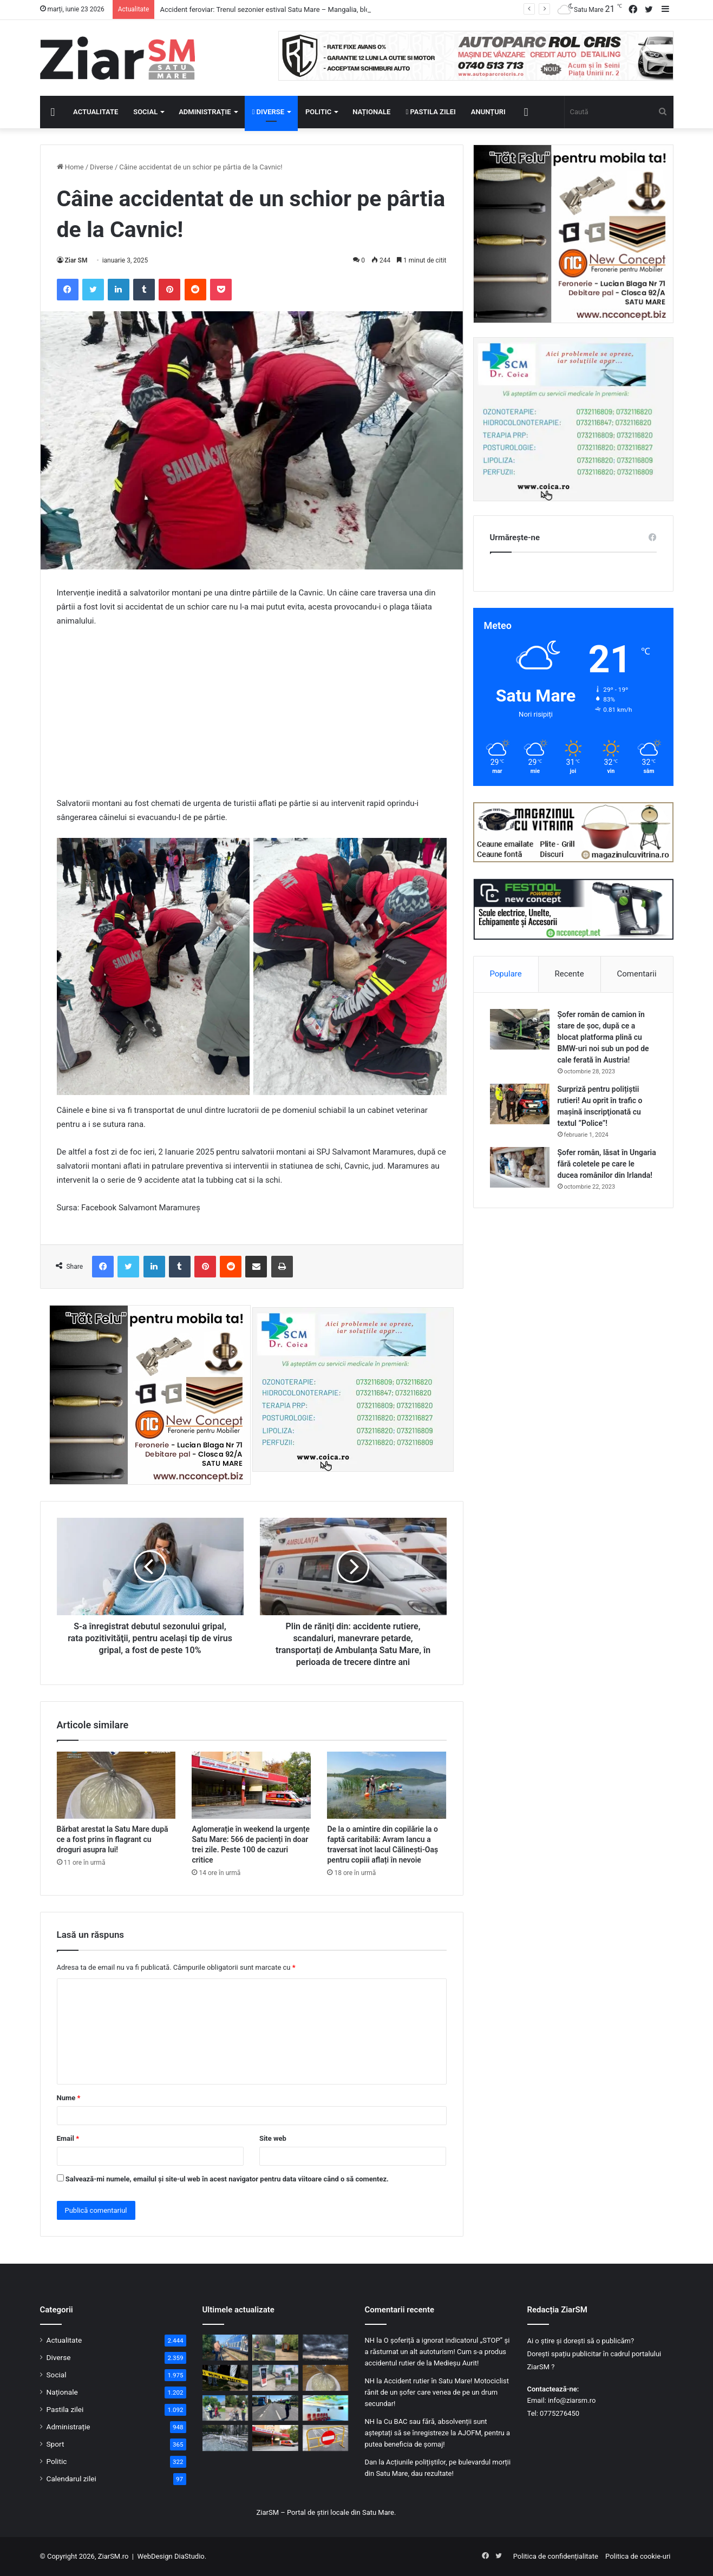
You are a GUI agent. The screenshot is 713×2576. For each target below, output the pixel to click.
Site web (272, 2138)
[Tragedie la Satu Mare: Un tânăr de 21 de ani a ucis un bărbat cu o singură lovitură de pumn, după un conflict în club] (225, 2378)
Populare (505, 974)
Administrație (205, 112)
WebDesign (154, 2556)
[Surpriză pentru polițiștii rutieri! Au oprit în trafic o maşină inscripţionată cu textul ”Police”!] (520, 1104)
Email (68, 2138)
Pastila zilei (430, 112)
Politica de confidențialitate (555, 2556)
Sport (55, 2444)
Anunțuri (488, 112)
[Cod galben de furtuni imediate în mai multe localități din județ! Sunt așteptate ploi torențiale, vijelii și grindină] (326, 2348)
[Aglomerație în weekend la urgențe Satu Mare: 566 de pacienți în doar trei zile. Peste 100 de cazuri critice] (251, 1785)
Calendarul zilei (71, 2478)
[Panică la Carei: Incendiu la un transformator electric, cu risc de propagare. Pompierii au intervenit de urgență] (275, 2348)
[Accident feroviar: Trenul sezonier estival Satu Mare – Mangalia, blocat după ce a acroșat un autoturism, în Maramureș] (225, 2348)
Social (145, 112)
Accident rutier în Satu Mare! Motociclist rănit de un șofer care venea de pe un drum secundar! (437, 2392)
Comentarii (636, 974)
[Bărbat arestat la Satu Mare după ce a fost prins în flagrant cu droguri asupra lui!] (116, 1785)
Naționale (371, 112)
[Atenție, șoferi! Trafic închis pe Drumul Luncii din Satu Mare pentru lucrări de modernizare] (326, 2438)
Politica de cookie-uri (637, 2556)
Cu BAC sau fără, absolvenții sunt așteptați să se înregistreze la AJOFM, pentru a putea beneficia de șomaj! (438, 2432)
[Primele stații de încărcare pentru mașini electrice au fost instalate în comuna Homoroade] (275, 2378)
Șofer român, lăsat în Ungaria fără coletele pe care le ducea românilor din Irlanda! (607, 1163)
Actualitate (95, 112)
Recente (569, 974)
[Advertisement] (252, 717)
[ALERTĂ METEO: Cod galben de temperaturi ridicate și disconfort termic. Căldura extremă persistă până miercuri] (225, 2438)
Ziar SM (76, 260)
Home (70, 167)
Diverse (268, 112)
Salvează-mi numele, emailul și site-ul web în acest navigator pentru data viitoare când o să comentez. (227, 2179)
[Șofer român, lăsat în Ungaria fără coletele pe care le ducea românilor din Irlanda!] (520, 1167)
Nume (69, 2098)
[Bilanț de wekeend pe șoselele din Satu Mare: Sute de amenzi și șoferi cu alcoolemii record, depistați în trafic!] (275, 2408)
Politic (318, 112)
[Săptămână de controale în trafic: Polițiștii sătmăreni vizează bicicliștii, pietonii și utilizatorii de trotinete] (225, 2408)
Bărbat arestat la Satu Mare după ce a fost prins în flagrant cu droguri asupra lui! (112, 1839)
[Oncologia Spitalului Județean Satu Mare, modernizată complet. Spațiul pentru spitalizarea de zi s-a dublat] (326, 2408)
